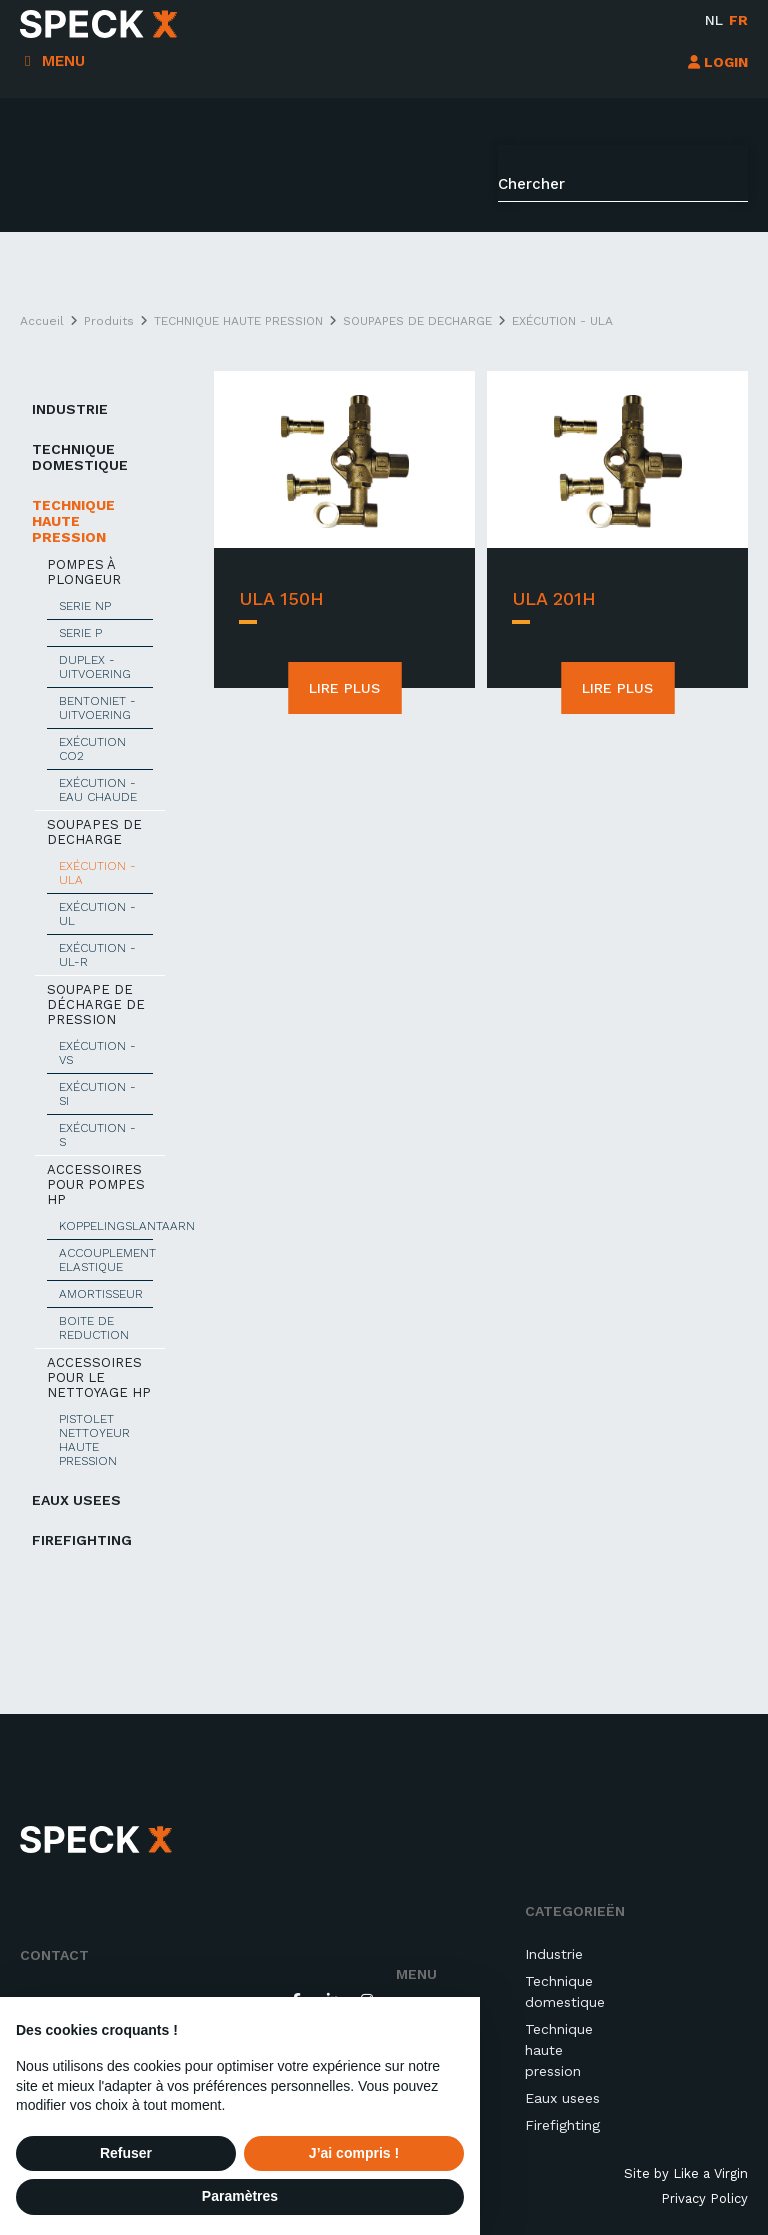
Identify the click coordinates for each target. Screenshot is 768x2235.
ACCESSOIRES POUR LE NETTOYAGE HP (99, 1377)
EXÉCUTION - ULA (97, 873)
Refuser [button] (126, 2153)
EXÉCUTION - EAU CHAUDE (98, 790)
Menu (63, 61)
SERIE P (80, 633)
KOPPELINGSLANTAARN (106, 1226)
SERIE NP (85, 606)
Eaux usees (562, 2098)
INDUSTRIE (70, 409)
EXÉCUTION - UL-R (97, 955)
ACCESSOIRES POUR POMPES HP (96, 1184)
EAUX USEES (76, 1500)
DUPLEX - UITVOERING (95, 667)
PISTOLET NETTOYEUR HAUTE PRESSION (94, 1440)
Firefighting (82, 1540)
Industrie (554, 1954)
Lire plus (344, 688)
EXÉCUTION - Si (97, 1094)
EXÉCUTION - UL (97, 914)
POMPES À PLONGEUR (84, 572)
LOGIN (718, 62)
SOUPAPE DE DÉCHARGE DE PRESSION (96, 1004)
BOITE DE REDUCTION (94, 1328)
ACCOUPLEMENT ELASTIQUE (106, 1260)
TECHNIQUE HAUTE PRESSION (73, 521)
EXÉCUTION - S (97, 1135)
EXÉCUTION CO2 (92, 749)
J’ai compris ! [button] (354, 2153)
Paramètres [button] (240, 2196)
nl (714, 20)
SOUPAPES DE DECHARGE (94, 832)
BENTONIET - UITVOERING (97, 708)
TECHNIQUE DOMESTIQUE (80, 457)
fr (738, 20)
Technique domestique (565, 1991)
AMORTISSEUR (101, 1294)
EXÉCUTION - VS (97, 1053)
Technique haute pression (559, 2050)
